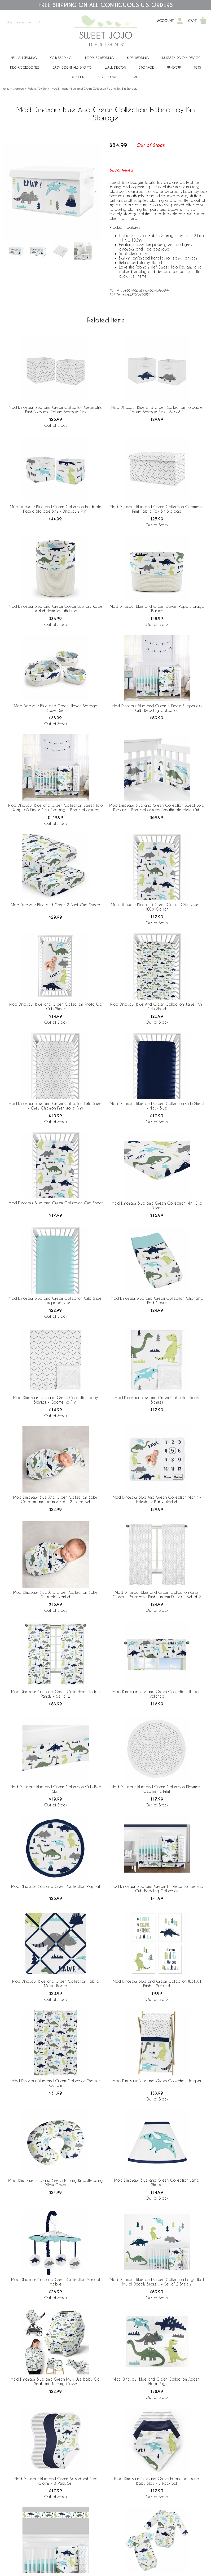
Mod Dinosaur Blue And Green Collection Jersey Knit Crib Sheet (157, 1006)
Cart (192, 20)
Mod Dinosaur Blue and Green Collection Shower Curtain (56, 2082)
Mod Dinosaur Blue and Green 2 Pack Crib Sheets (55, 905)
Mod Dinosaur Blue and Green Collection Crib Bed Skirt (55, 1788)
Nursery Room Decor (181, 58)
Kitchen (77, 77)
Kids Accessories (25, 67)
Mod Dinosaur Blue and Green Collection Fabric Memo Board (55, 1983)
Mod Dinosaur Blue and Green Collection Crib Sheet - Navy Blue (157, 1105)
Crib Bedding (60, 58)
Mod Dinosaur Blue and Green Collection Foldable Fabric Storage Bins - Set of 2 (156, 409)
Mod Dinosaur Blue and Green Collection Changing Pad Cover (156, 1300)
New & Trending (24, 58)
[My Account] (179, 20)
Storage (146, 67)
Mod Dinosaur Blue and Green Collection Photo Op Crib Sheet (55, 1006)
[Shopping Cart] (203, 21)
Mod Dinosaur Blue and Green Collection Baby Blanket (156, 1399)
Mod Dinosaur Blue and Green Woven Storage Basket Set (55, 708)
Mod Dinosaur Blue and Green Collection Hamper (156, 2080)
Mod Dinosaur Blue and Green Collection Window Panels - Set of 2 (55, 1693)
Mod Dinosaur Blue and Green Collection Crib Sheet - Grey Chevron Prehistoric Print (56, 1105)
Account (165, 20)
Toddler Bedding (99, 58)
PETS (197, 67)
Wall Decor (115, 67)
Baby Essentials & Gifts (72, 67)
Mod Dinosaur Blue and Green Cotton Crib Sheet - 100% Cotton (156, 906)
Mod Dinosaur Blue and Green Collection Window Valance (156, 1693)
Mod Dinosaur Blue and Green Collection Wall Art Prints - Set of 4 (157, 1983)
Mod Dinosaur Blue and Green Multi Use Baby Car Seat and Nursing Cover (55, 2381)
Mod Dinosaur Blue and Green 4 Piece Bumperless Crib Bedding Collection (157, 708)
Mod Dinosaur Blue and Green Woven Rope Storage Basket (157, 608)
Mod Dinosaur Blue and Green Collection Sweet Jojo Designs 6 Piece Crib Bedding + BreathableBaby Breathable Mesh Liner (55, 807)
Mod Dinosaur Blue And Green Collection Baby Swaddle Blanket (55, 1594)
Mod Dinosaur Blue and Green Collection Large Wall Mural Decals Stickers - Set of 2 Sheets (157, 2281)
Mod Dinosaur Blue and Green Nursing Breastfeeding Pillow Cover (55, 2182)
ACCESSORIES (108, 77)
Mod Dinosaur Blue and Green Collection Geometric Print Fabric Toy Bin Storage (157, 508)
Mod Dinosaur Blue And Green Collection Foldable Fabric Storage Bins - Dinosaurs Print (55, 508)
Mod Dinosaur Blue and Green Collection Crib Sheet (56, 1203)
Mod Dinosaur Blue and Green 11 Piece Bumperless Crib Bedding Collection (156, 1888)
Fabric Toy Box (37, 88)
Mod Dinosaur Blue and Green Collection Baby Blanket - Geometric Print (55, 1399)
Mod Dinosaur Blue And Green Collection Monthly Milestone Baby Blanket (157, 1499)
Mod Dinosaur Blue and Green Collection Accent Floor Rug (157, 2381)
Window (174, 67)
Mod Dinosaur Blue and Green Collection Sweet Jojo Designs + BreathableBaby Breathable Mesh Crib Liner (156, 807)
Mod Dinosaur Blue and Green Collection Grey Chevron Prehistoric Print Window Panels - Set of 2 (157, 1594)
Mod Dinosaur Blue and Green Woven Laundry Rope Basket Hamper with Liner (55, 608)
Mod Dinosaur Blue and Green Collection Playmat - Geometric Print (157, 1788)
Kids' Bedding (138, 58)
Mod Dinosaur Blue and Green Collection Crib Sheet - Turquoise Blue (56, 1300)
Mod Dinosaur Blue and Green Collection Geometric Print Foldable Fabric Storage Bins (55, 409)
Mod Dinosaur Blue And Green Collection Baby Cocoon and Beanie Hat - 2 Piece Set (55, 1499)
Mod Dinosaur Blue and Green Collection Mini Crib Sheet (156, 1205)
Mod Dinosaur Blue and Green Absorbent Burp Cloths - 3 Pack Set (55, 2480)
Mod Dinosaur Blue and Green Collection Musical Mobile (55, 2281)
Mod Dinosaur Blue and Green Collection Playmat (55, 1886)
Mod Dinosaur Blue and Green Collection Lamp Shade (156, 2182)
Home (5, 88)
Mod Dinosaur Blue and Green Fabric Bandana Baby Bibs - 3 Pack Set (156, 2480)
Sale (136, 77)
